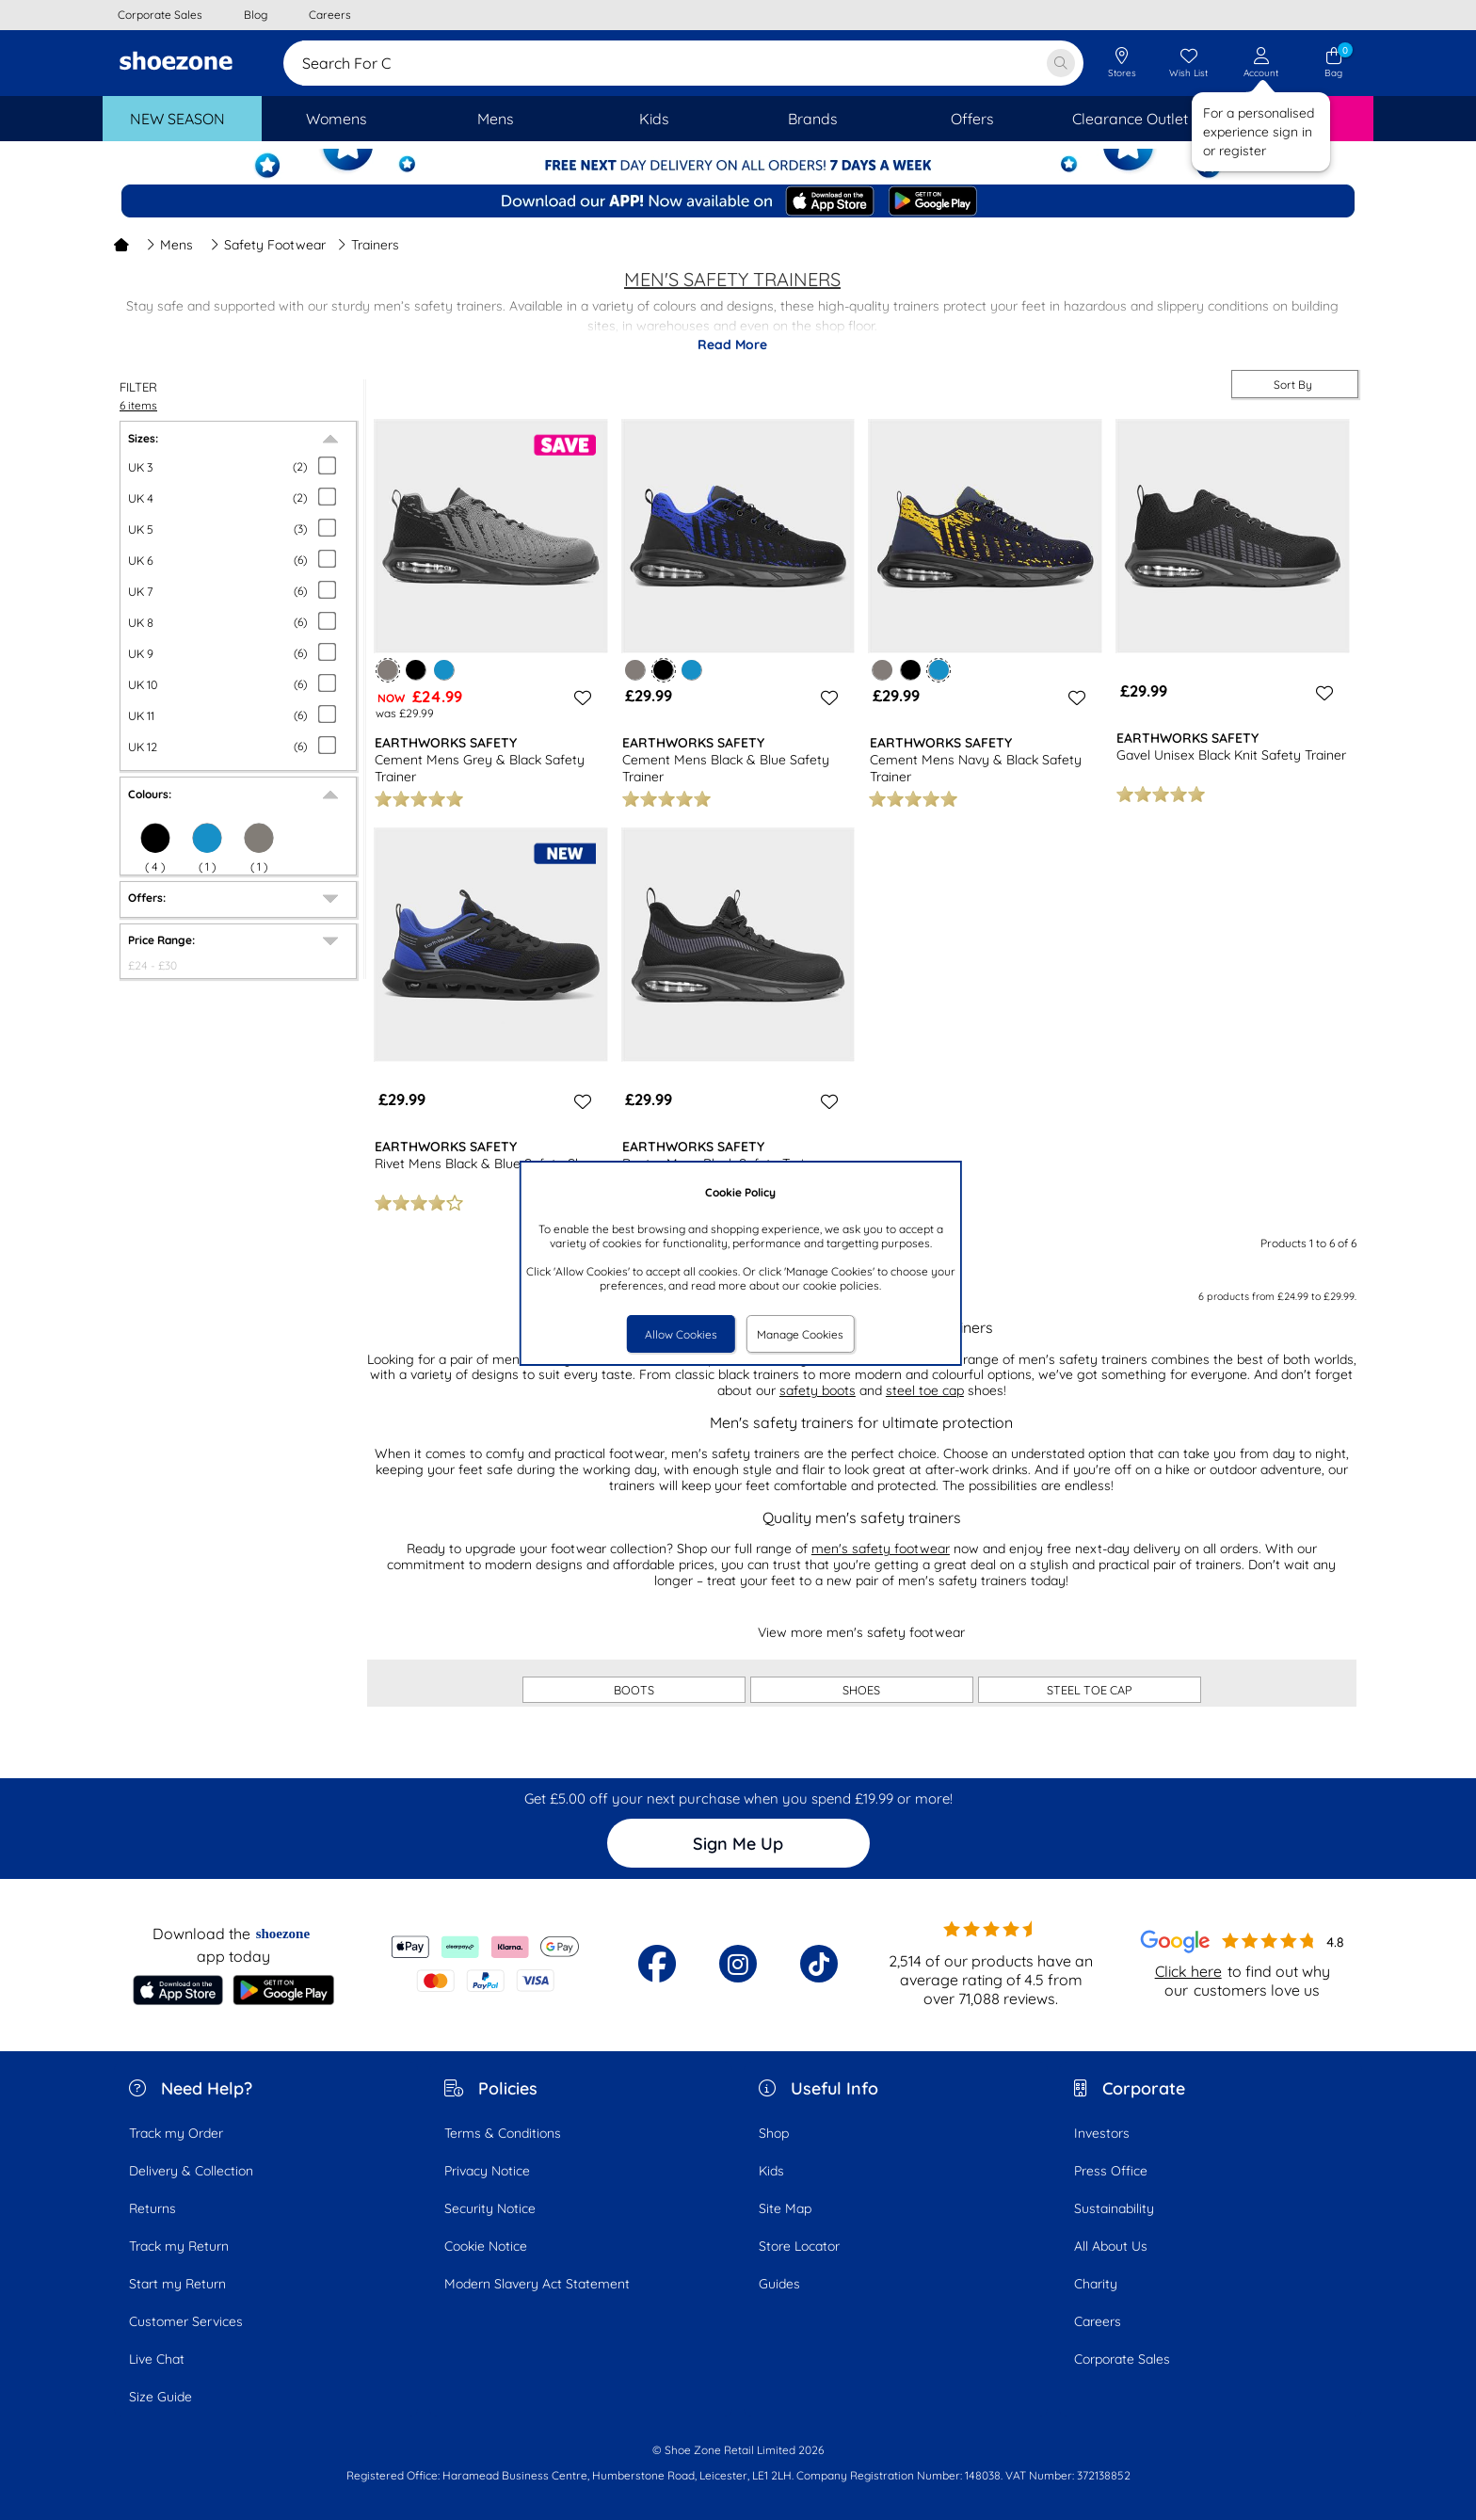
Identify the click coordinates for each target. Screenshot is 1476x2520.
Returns (152, 2208)
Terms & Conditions (502, 2133)
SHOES (861, 1689)
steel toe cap (925, 1390)
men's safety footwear (880, 1548)
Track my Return (179, 2246)
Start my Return (177, 2283)
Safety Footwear (268, 244)
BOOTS (634, 1689)
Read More (732, 344)
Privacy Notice (487, 2170)
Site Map (785, 2208)
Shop (774, 2133)
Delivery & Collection (191, 2170)
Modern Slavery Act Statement (537, 2283)
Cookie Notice (485, 2246)
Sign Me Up (738, 1843)
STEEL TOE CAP (1089, 1689)
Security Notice (490, 2208)
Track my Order (176, 2133)
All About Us (1110, 2246)
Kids (771, 2170)
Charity (1095, 2283)
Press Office (1110, 2170)
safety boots (817, 1390)
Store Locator (799, 2246)
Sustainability (1114, 2208)
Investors (1102, 2133)
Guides (779, 2283)
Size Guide (160, 2396)
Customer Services (186, 2321)
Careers (1097, 2321)
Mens (169, 244)
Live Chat (156, 2359)
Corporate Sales (1122, 2359)
